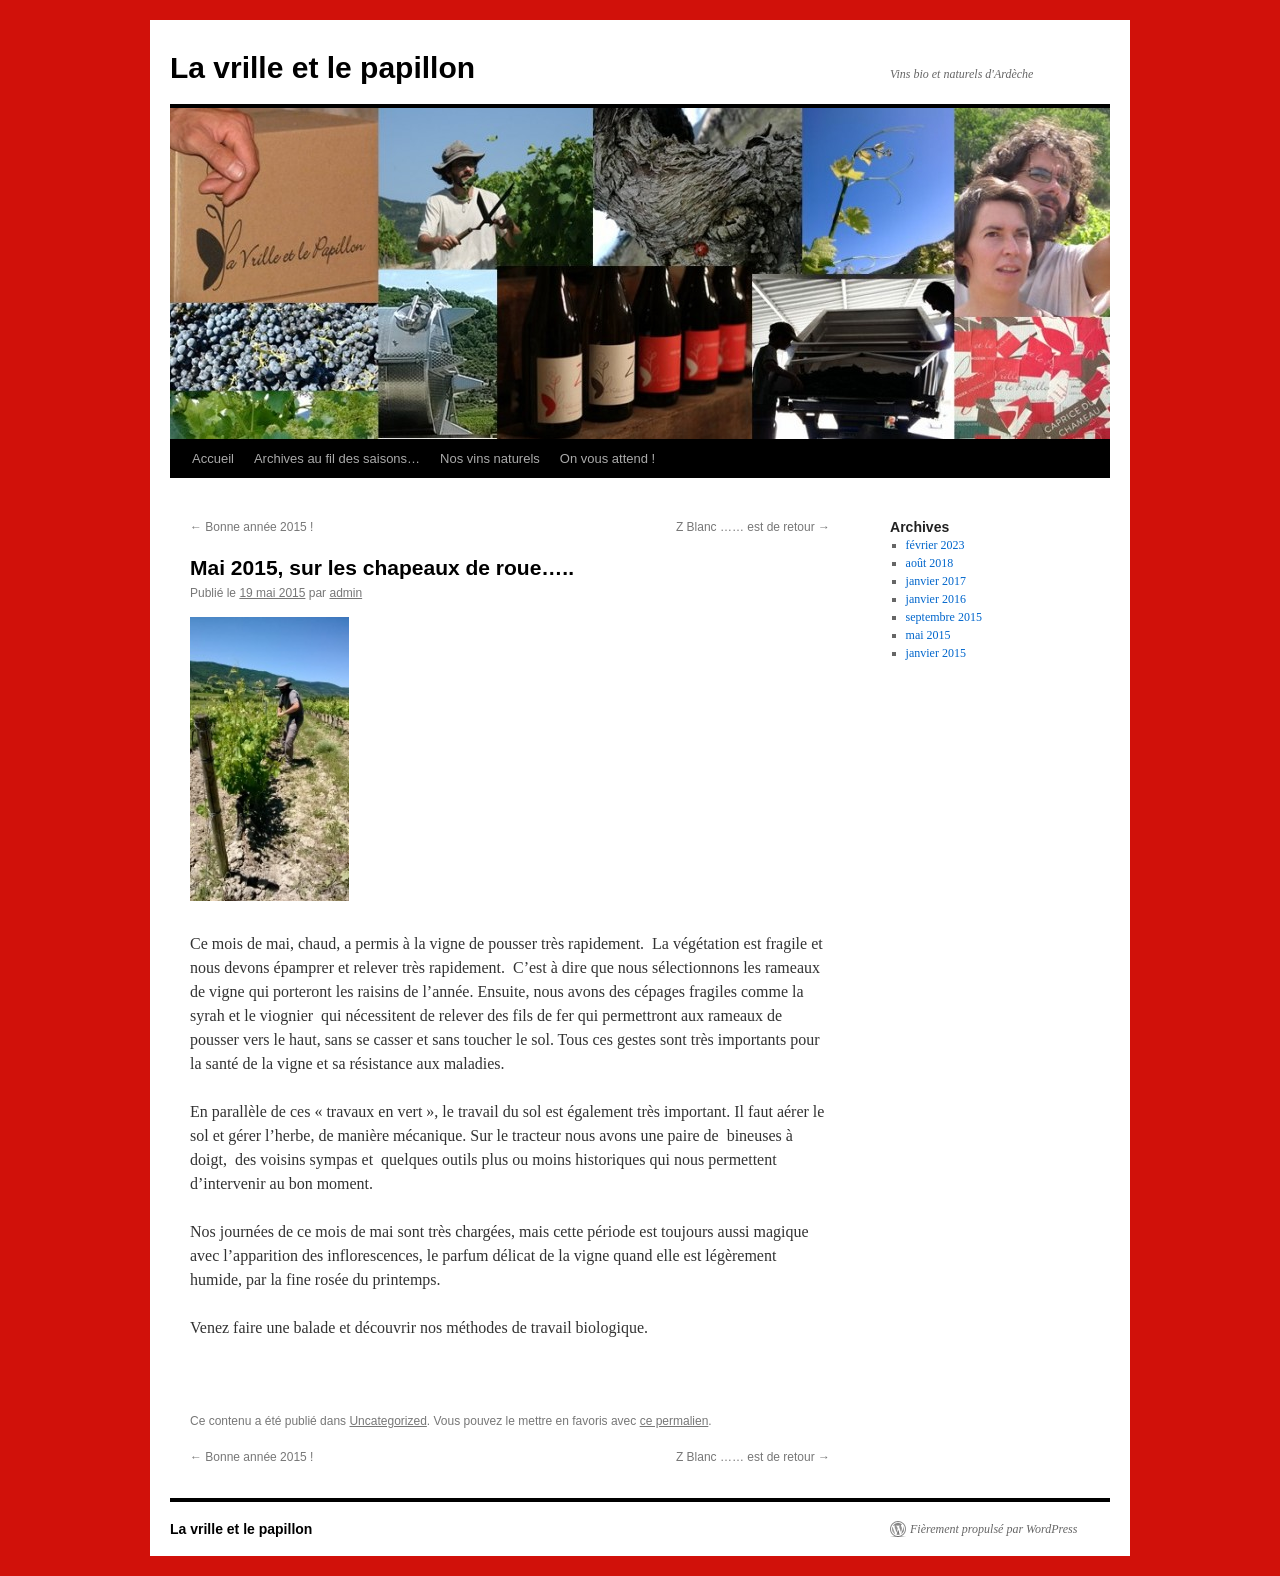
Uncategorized (387, 1421)
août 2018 (930, 563)
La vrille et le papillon (322, 67)
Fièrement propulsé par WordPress (993, 1529)
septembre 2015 (944, 617)
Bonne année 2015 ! (251, 527)
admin (345, 593)
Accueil (213, 458)
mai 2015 (928, 635)
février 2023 (935, 545)
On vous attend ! (607, 458)
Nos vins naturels (490, 458)
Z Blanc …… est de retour (753, 527)
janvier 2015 (936, 653)
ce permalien (674, 1421)
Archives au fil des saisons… (337, 458)
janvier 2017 (936, 581)
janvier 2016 (936, 599)
